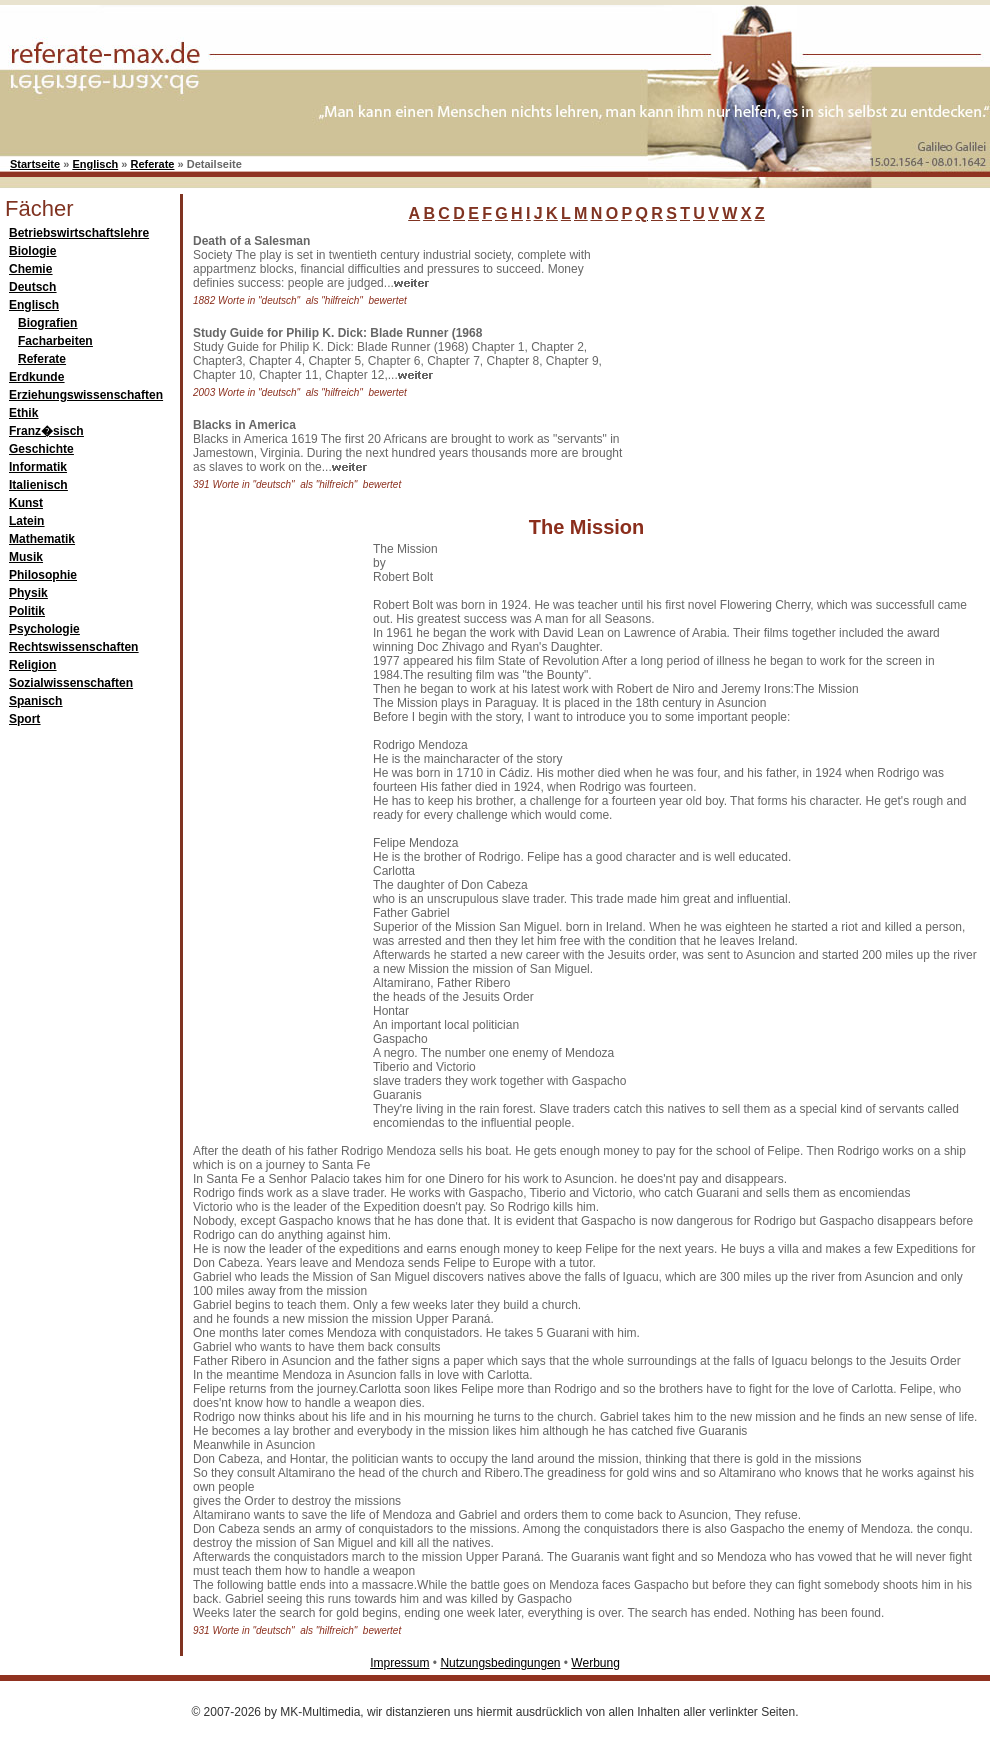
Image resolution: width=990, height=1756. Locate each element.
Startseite (35, 164)
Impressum (399, 1663)
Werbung (595, 1663)
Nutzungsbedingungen (500, 1663)
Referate (152, 164)
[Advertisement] (780, 359)
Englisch (95, 164)
